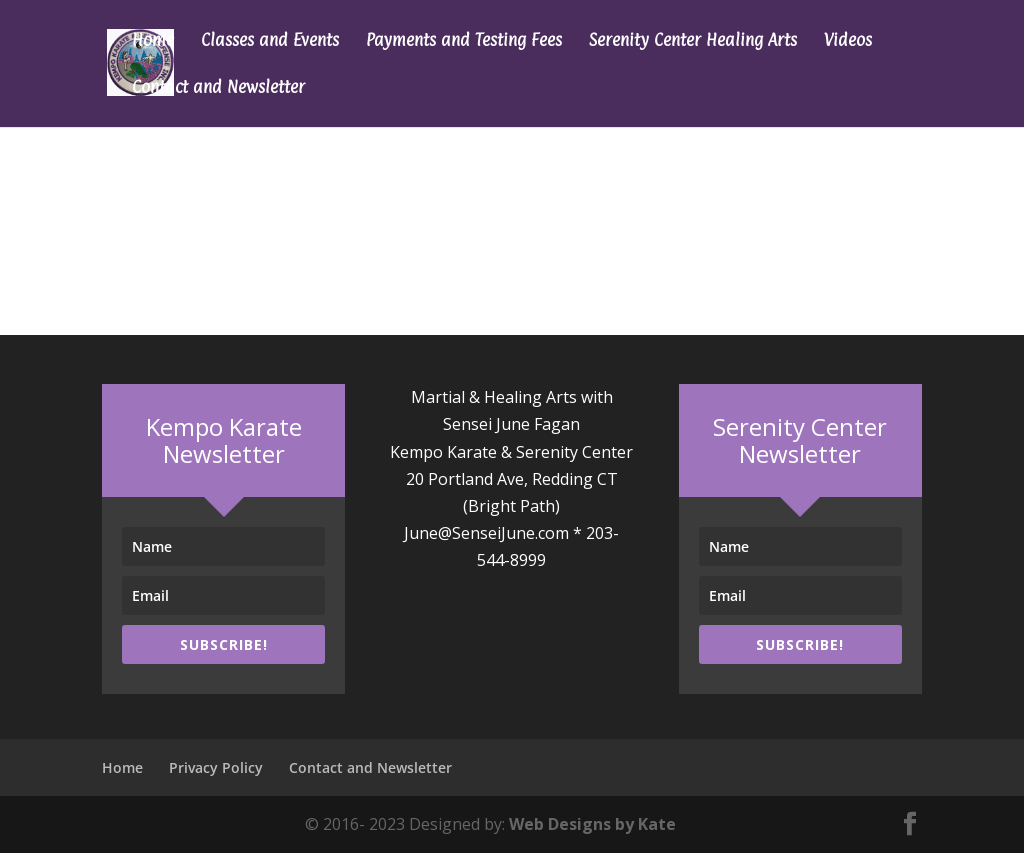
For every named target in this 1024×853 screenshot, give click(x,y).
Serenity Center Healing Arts (693, 41)
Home (153, 41)
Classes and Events (270, 41)
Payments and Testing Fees (464, 41)
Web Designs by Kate (592, 824)
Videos (848, 41)
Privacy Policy (216, 767)
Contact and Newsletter (218, 88)
